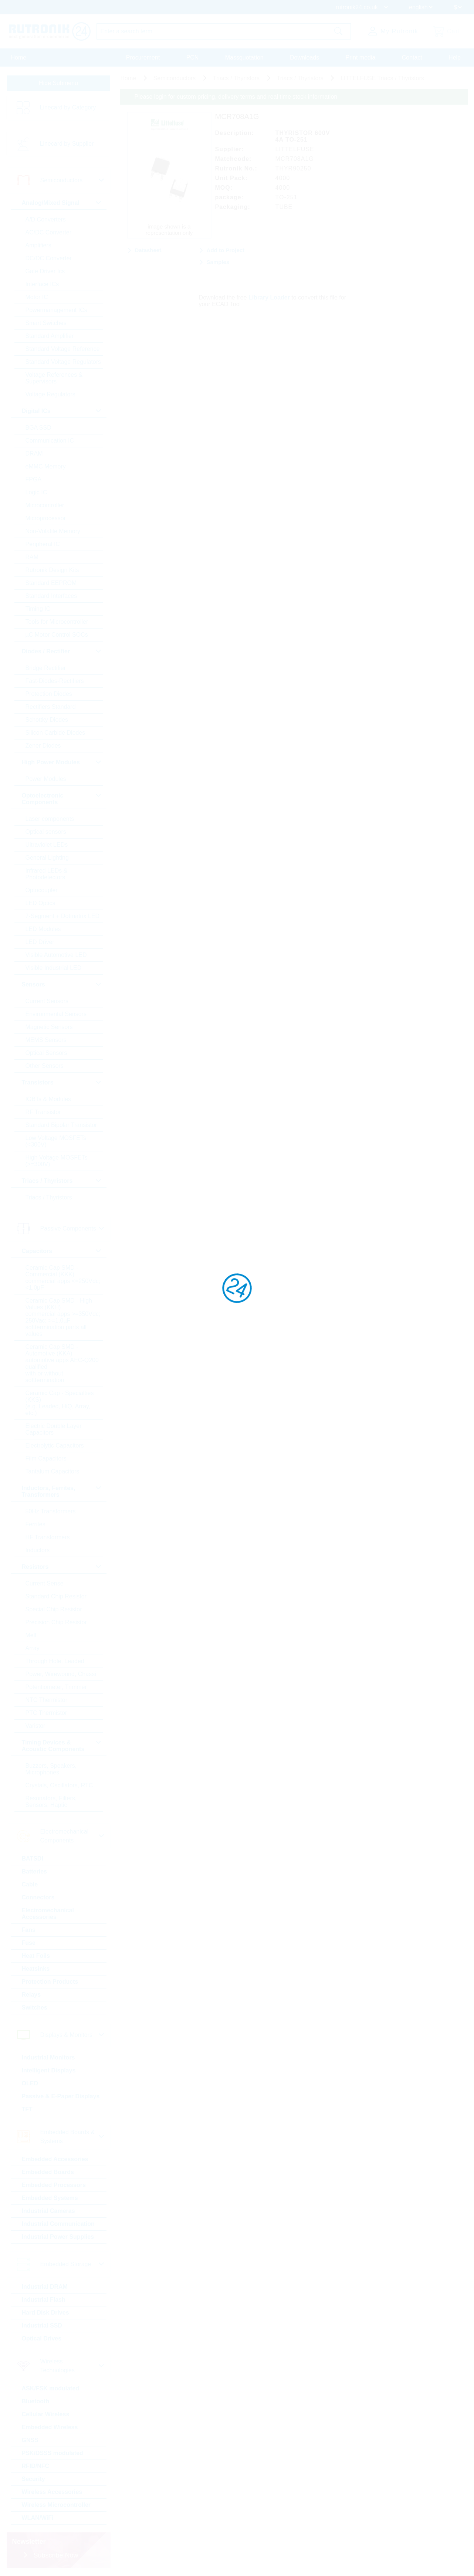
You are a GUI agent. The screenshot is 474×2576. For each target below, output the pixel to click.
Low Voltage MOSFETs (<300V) (56, 1141)
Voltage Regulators (50, 394)
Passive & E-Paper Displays (61, 2096)
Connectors (38, 1897)
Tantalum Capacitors (52, 1471)
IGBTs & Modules (48, 1099)
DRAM (34, 453)
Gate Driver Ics (45, 271)
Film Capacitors (46, 1458)
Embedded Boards (48, 2172)
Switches (34, 2007)
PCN (192, 57)
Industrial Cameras (48, 2211)
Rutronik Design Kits (52, 570)
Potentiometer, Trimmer (56, 1687)
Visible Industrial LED (54, 968)
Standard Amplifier (50, 336)
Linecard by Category (68, 107)
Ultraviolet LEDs (47, 845)
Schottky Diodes (47, 720)
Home (19, 57)
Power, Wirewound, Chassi (61, 1674)
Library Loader (269, 297)
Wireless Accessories (52, 2492)
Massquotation (244, 57)
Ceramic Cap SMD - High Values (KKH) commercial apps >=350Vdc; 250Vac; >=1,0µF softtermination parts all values (63, 1317)
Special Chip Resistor (54, 1609)
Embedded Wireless (50, 2427)
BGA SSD (38, 427)
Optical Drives (42, 2338)
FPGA (34, 479)
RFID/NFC (36, 2466)
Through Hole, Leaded (55, 1661)
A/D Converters (46, 219)
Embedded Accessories (55, 2159)
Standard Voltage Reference (63, 349)
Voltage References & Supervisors (54, 378)
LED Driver (40, 942)
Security (33, 2479)
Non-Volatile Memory (53, 531)
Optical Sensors (46, 1053)
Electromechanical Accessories (48, 1913)
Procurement (143, 57)
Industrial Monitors (48, 2057)
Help (454, 57)
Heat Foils (36, 1956)
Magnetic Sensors (49, 1027)
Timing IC (38, 609)
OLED (30, 2083)
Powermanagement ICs (56, 310)
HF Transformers (48, 1537)
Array (33, 1648)
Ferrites (35, 1524)
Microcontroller (45, 505)
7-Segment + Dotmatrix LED (63, 916)
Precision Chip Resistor (56, 1622)
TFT (27, 2109)
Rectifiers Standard (51, 707)
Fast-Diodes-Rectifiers (55, 681)
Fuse (28, 1943)
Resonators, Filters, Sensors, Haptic (51, 1801)
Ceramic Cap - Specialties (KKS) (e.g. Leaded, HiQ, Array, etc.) (60, 1403)
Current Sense (45, 1583)
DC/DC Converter (49, 258)
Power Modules (46, 779)
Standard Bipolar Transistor (61, 1125)
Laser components (50, 819)
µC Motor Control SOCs (57, 635)
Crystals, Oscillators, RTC (59, 1785)
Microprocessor (46, 518)
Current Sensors (47, 1001)
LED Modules (43, 929)
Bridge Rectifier (46, 668)
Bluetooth (36, 2401)
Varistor (35, 1726)
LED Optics (40, 903)
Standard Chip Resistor (56, 1596)
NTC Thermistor (47, 1700)
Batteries (34, 1871)
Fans (28, 1930)
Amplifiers (38, 245)
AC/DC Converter (48, 232)
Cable (30, 1884)
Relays (31, 1994)
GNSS (30, 2440)
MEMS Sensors (46, 1040)
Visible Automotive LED (56, 955)
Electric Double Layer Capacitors (54, 1429)
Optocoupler (42, 890)
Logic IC (36, 492)
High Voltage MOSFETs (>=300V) (57, 1160)
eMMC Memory (46, 466)
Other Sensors (45, 1066)
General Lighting (47, 857)
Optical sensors (46, 832)
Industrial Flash (43, 2299)
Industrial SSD (42, 2325)
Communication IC (50, 440)
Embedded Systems (50, 2198)
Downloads (304, 57)
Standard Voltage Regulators (63, 362)
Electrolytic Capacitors (55, 1445)
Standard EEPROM (51, 583)
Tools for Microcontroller (57, 622)
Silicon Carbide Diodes (55, 733)
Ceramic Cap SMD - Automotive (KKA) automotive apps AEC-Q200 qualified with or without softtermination (62, 1363)
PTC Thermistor (46, 1713)
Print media (360, 57)
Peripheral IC (43, 544)
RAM (32, 557)
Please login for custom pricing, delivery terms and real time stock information (236, 97)
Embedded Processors (54, 2185)
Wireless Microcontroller (56, 2505)
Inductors (38, 1550)
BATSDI (32, 1858)
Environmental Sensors (56, 1014)
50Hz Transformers (51, 1511)
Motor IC (37, 297)
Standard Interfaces (51, 596)
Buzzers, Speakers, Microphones (51, 1769)
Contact (412, 57)
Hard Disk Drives (45, 2312)
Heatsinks (36, 1969)
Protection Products (50, 1981)
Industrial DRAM (45, 2287)
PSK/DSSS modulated (52, 2453)
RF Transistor (43, 1112)
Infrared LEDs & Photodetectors (47, 873)
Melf (31, 1635)
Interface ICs (42, 284)
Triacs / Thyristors (49, 1197)
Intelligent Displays (49, 2070)
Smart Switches (46, 323)
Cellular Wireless (46, 2414)
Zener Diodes (43, 745)
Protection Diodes (49, 694)
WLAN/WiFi (38, 2518)
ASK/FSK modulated (50, 2388)
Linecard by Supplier (67, 144)
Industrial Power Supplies (58, 2237)
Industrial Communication (58, 2224)
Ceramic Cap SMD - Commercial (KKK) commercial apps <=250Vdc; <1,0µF (63, 1278)
